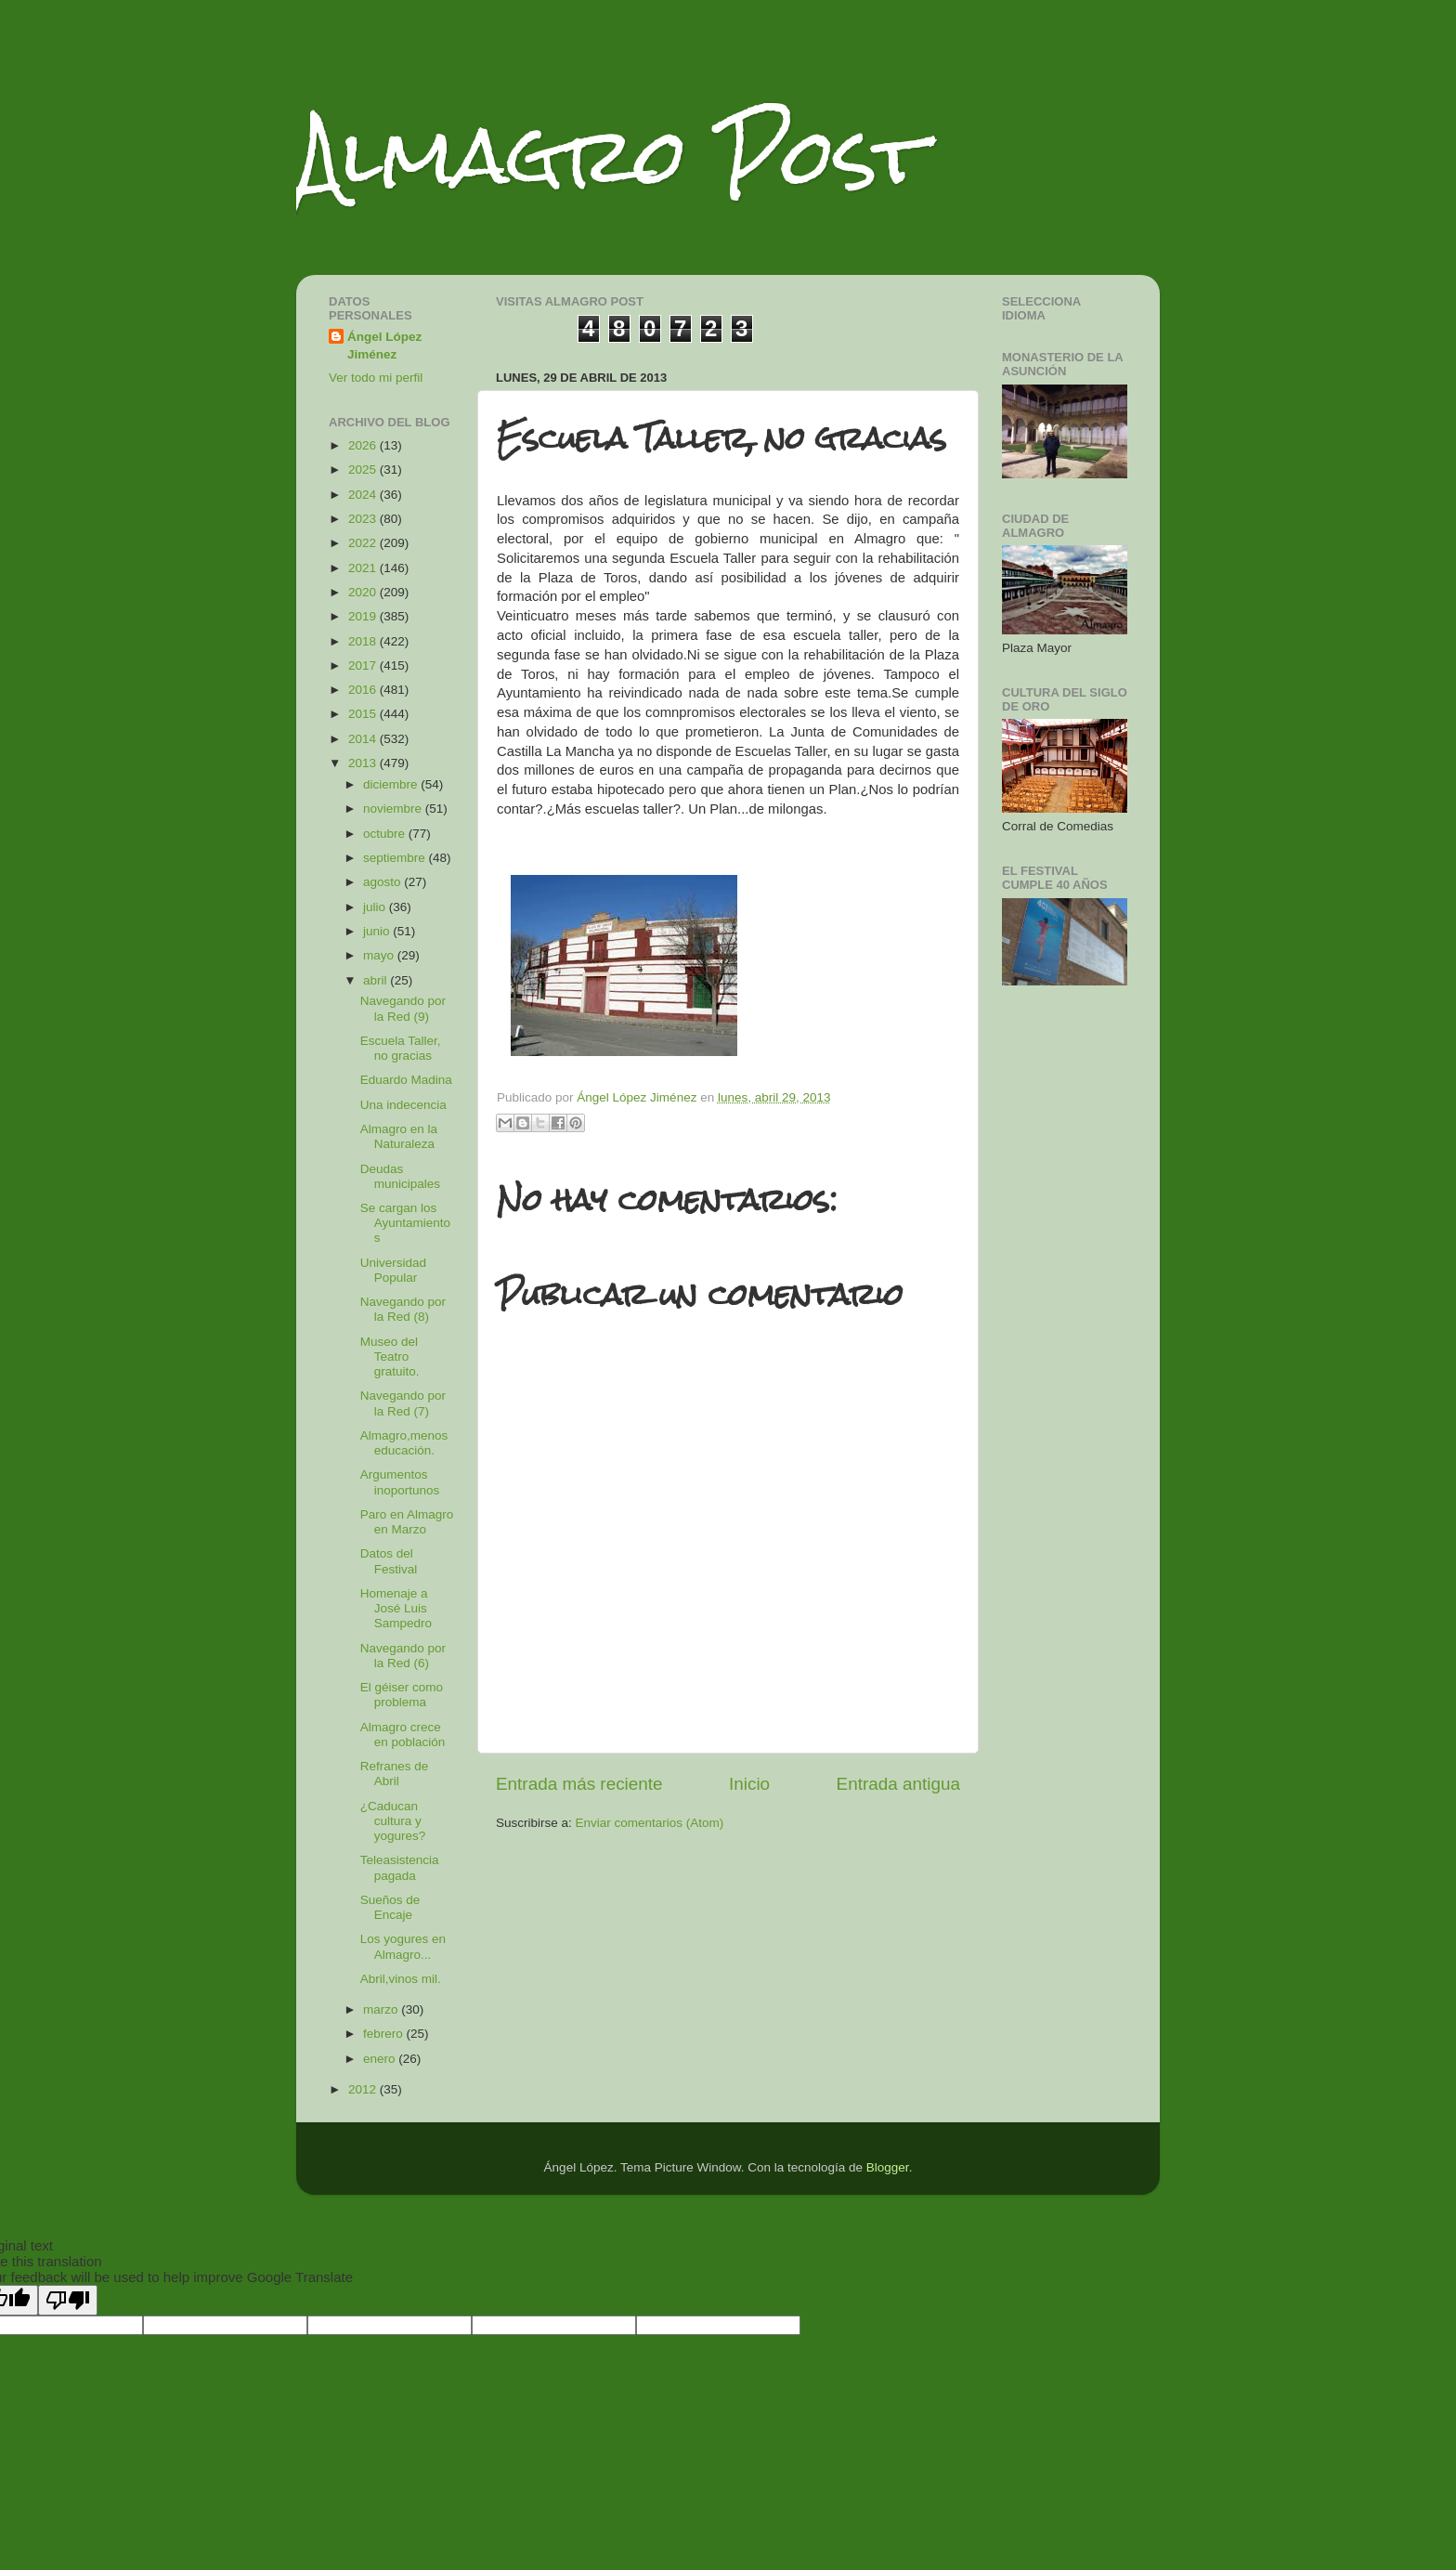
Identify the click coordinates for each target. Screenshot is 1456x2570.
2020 (364, 592)
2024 (364, 495)
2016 (364, 690)
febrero (385, 2034)
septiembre (396, 858)
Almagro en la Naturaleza (398, 1136)
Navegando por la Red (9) (403, 1008)
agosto (383, 882)
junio (378, 931)
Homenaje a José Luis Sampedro (396, 1608)
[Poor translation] (68, 2300)
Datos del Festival (389, 1560)
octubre (386, 834)
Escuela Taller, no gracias (400, 1048)
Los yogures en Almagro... (403, 1946)
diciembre (392, 784)
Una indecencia (403, 1105)
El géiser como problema (401, 1694)
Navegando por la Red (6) (403, 1655)
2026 (364, 445)
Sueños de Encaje (390, 1907)
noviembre (394, 808)
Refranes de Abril (394, 1773)
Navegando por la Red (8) (403, 1309)
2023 (364, 519)
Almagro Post (611, 155)
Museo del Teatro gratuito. (390, 1356)
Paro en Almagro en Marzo (407, 1521)
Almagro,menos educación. (404, 1443)
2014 (364, 739)
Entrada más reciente (579, 1784)
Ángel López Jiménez (384, 345)
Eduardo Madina (406, 1080)
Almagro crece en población (403, 1734)
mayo (380, 955)
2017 (364, 665)
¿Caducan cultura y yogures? (393, 1821)
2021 (364, 568)
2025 (364, 469)
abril (376, 980)
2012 (364, 2089)
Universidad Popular (393, 1270)
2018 (364, 641)
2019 (364, 616)
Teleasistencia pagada (399, 1867)
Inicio (749, 1784)
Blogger (887, 2167)
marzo (382, 2009)
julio (376, 907)
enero (380, 2059)
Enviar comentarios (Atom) (650, 1823)
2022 (364, 543)
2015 (364, 714)
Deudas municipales (400, 1176)
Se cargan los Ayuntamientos (405, 1223)
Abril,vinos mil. (400, 1979)
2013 (364, 763)
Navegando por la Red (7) (403, 1403)
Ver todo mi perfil (375, 378)
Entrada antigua (898, 1784)
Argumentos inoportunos (400, 1482)
